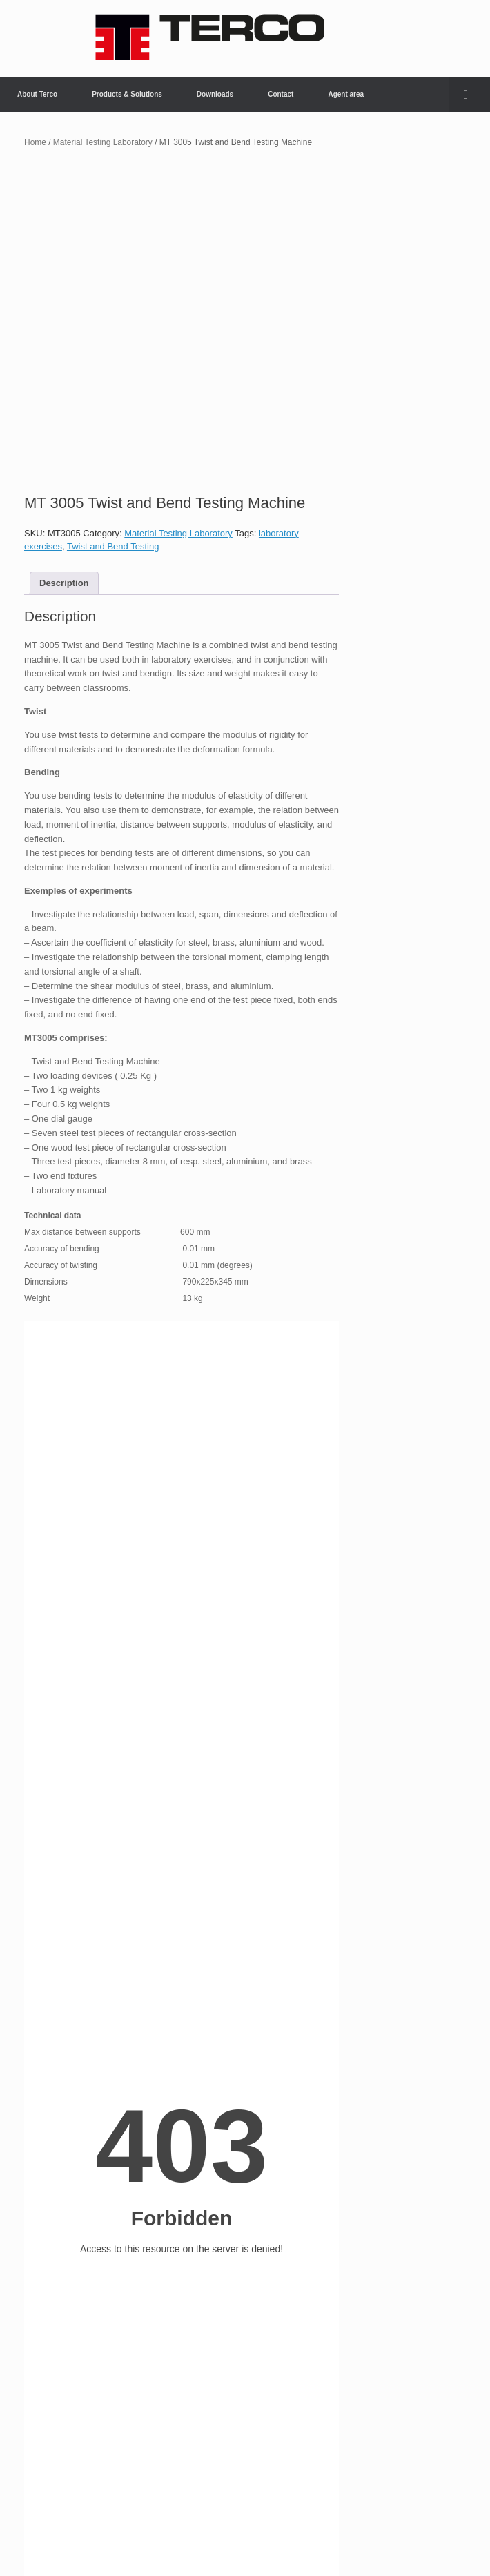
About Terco (37, 94)
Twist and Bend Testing (113, 546)
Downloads (215, 94)
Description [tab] (64, 583)
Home (35, 142)
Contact (280, 94)
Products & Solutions (127, 94)
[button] (469, 94)
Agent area (346, 94)
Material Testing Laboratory (103, 142)
